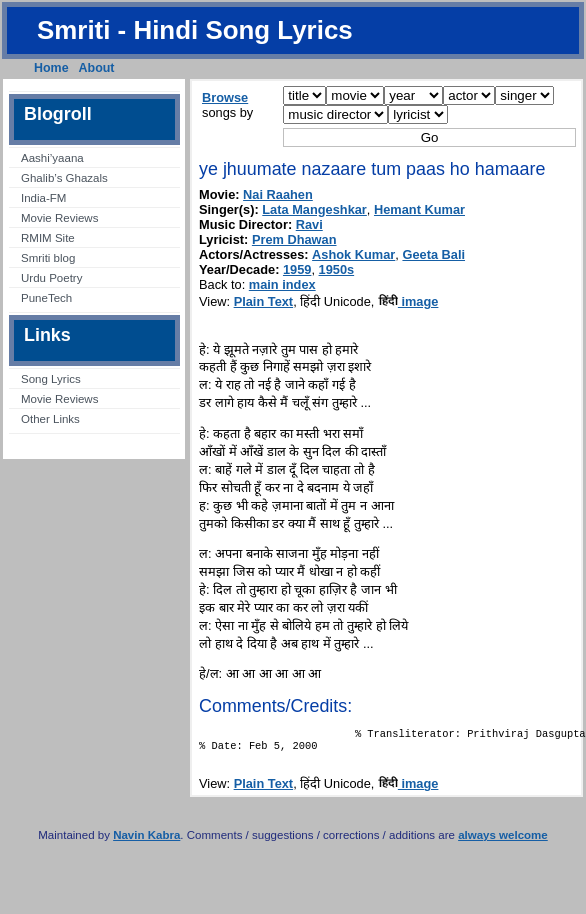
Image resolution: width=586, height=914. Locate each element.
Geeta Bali (433, 254)
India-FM (43, 198)
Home (51, 68)
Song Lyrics (51, 379)
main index (282, 284)
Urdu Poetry (51, 278)
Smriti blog (48, 258)
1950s (337, 269)
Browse (225, 97)
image (408, 301)
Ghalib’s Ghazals (64, 178)
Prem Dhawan (294, 239)
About (97, 68)
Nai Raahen (278, 194)
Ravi (309, 224)
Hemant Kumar (419, 209)
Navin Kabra (146, 841)
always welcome (503, 841)
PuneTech (46, 298)
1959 (297, 269)
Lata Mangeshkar (314, 209)
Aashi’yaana (52, 158)
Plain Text (264, 301)
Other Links (50, 419)
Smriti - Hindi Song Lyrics (195, 30)
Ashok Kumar (353, 254)
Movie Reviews (59, 218)
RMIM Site (48, 238)
